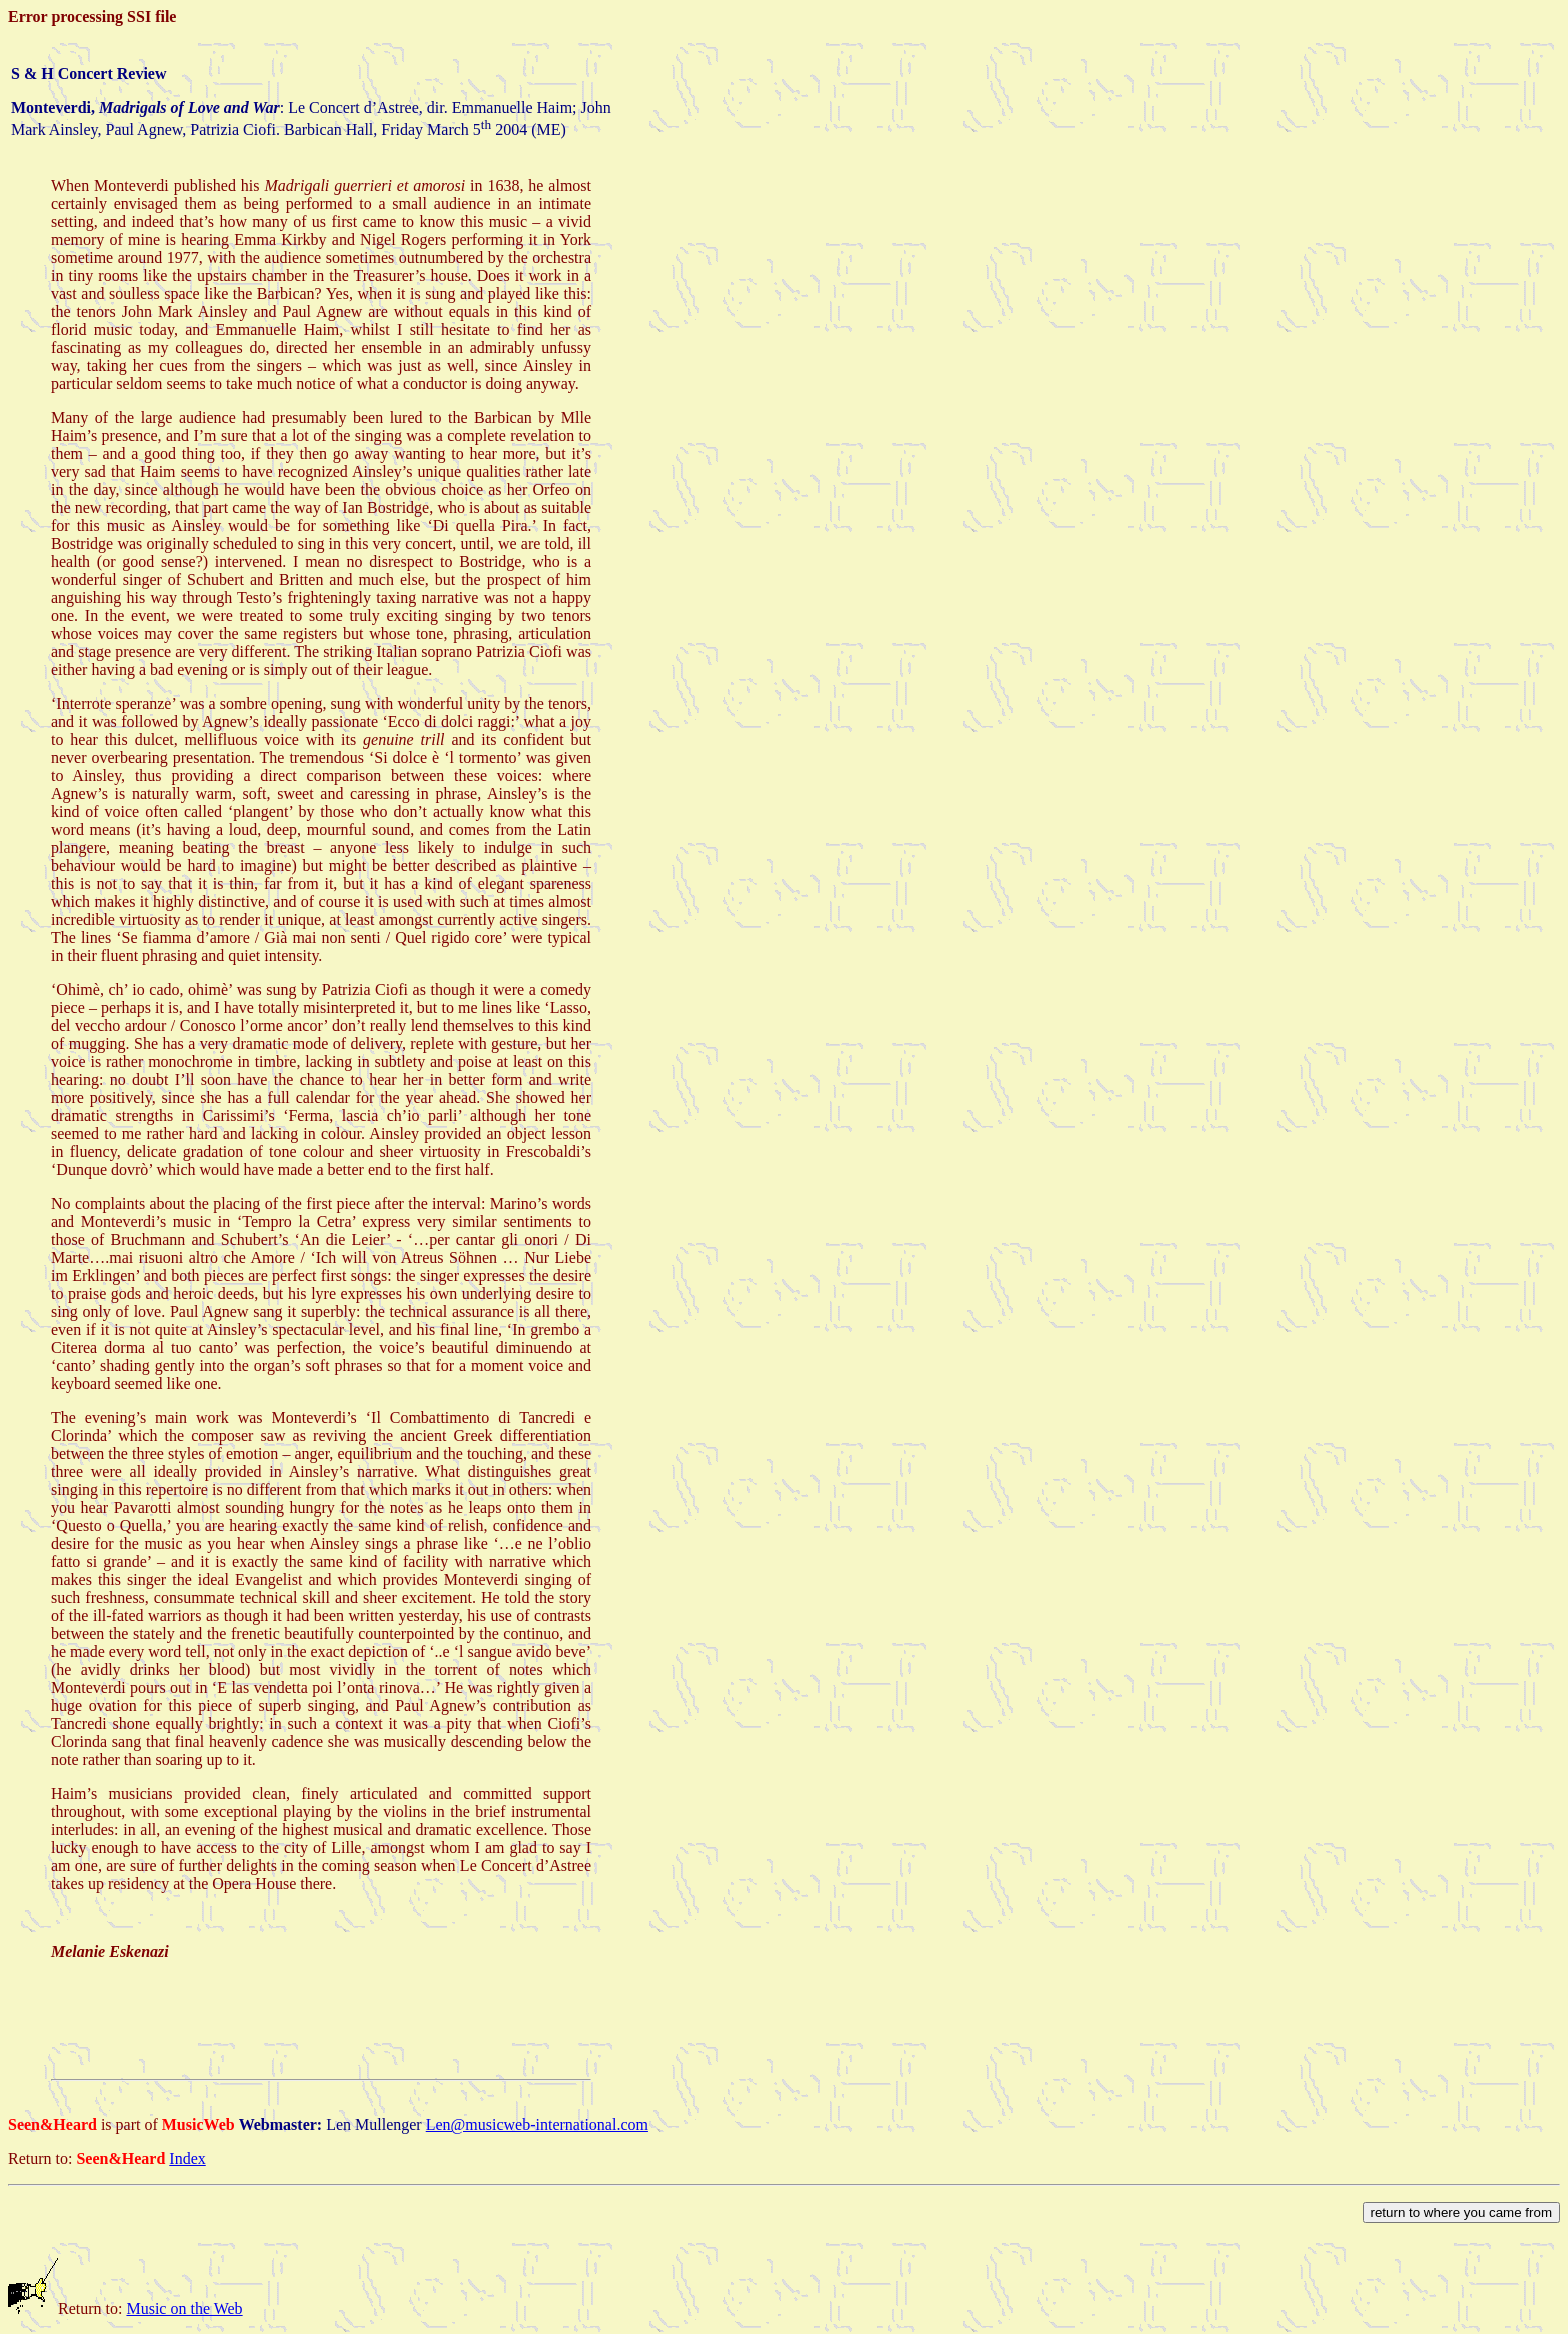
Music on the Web (184, 2308)
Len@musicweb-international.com (537, 2124)
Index (187, 2158)
